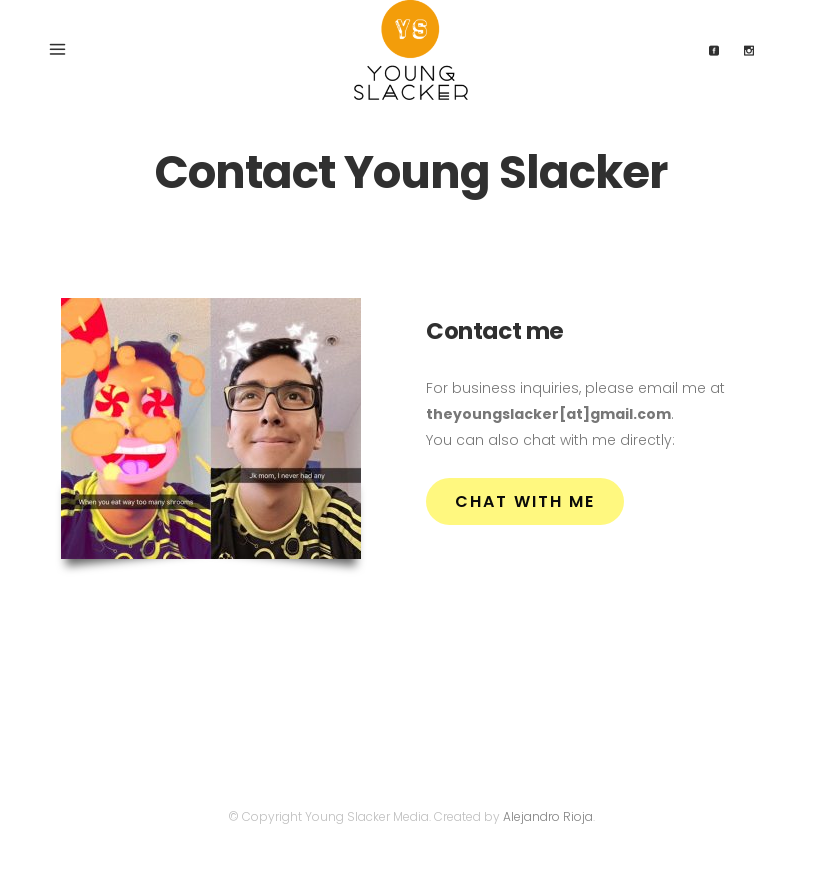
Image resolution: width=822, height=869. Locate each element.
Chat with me (525, 501)
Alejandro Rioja (548, 816)
